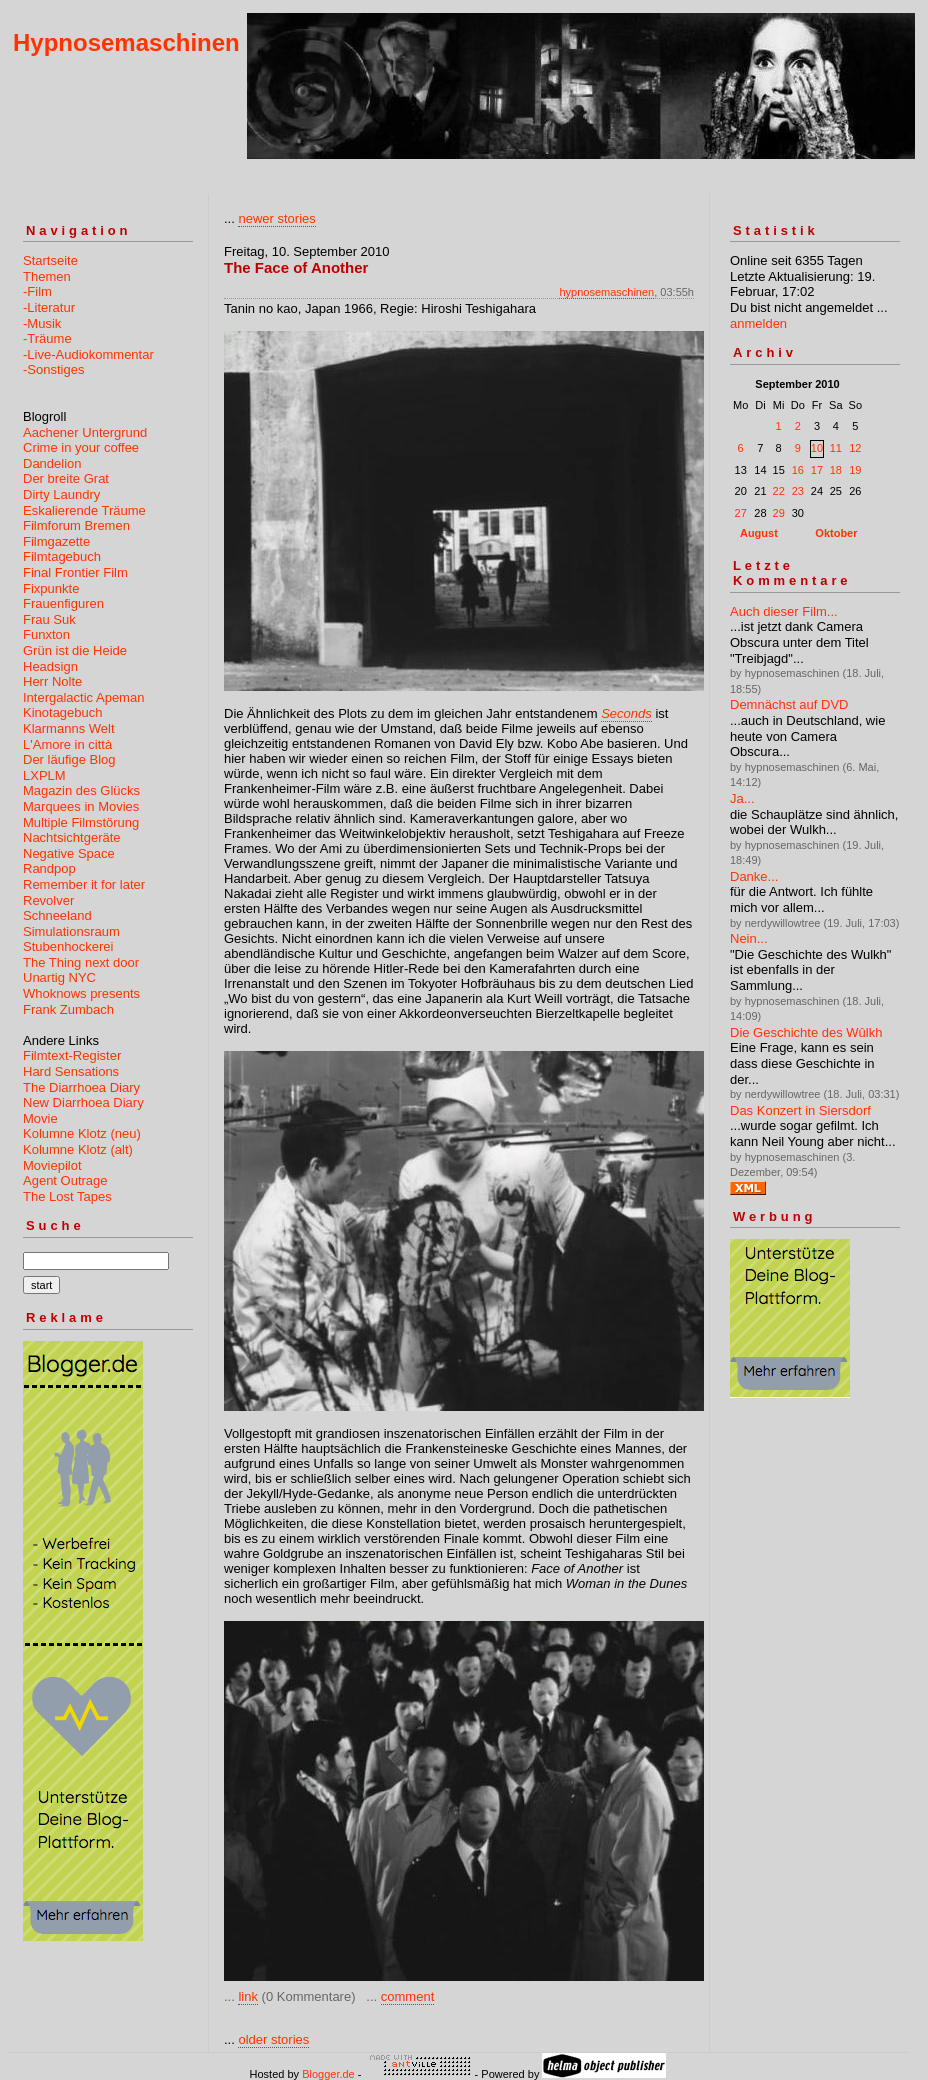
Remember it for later (84, 884)
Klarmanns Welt (69, 728)
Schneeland (57, 915)
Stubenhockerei (68, 946)
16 (798, 470)
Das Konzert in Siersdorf (800, 1110)
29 (779, 513)
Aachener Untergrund (85, 432)
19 (855, 470)
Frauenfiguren (63, 603)
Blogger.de (328, 2074)
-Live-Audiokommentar (88, 354)
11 (836, 448)
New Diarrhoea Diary (83, 1102)
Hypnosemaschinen (126, 42)
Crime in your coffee (81, 447)
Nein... (749, 938)
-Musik (42, 323)
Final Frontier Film (75, 572)
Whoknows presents (81, 993)
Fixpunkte (51, 588)
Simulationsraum (71, 931)
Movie (40, 1118)
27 (741, 513)
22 (779, 491)
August (759, 533)
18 (836, 470)
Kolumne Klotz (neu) (82, 1133)
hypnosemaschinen (606, 292)
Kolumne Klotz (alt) (78, 1149)
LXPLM (44, 775)
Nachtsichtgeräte (72, 837)
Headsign (50, 666)
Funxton (46, 634)
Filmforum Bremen (76, 525)
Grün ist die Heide (75, 650)
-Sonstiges (53, 369)
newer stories (276, 218)
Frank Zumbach (68, 1009)
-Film (37, 291)
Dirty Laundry (61, 494)
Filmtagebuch (62, 556)
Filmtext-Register (72, 1055)
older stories (273, 2039)
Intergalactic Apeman (83, 697)
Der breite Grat (66, 478)
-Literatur (49, 307)
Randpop (49, 868)
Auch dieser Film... (784, 611)
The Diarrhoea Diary (81, 1087)
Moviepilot (52, 1165)
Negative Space (69, 853)
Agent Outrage (65, 1180)
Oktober (836, 533)
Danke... (754, 876)
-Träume (47, 338)
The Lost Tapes (67, 1196)
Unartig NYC (59, 977)
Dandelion (52, 463)
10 (817, 448)
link (248, 1996)
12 (855, 448)
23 (798, 491)
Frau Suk (49, 619)
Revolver (48, 900)
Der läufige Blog (69, 759)
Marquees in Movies (81, 806)
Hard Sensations (71, 1071)
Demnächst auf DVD (789, 704)
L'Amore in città (67, 744)
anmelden (758, 323)
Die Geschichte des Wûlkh (806, 1032)
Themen (47, 276)
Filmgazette (56, 541)
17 (817, 470)
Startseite (50, 260)
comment (407, 1996)
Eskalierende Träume (84, 510)
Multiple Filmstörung (81, 822)
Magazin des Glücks (81, 790)
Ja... (742, 798)
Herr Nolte (52, 681)
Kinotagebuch (63, 712)
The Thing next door (81, 962)
